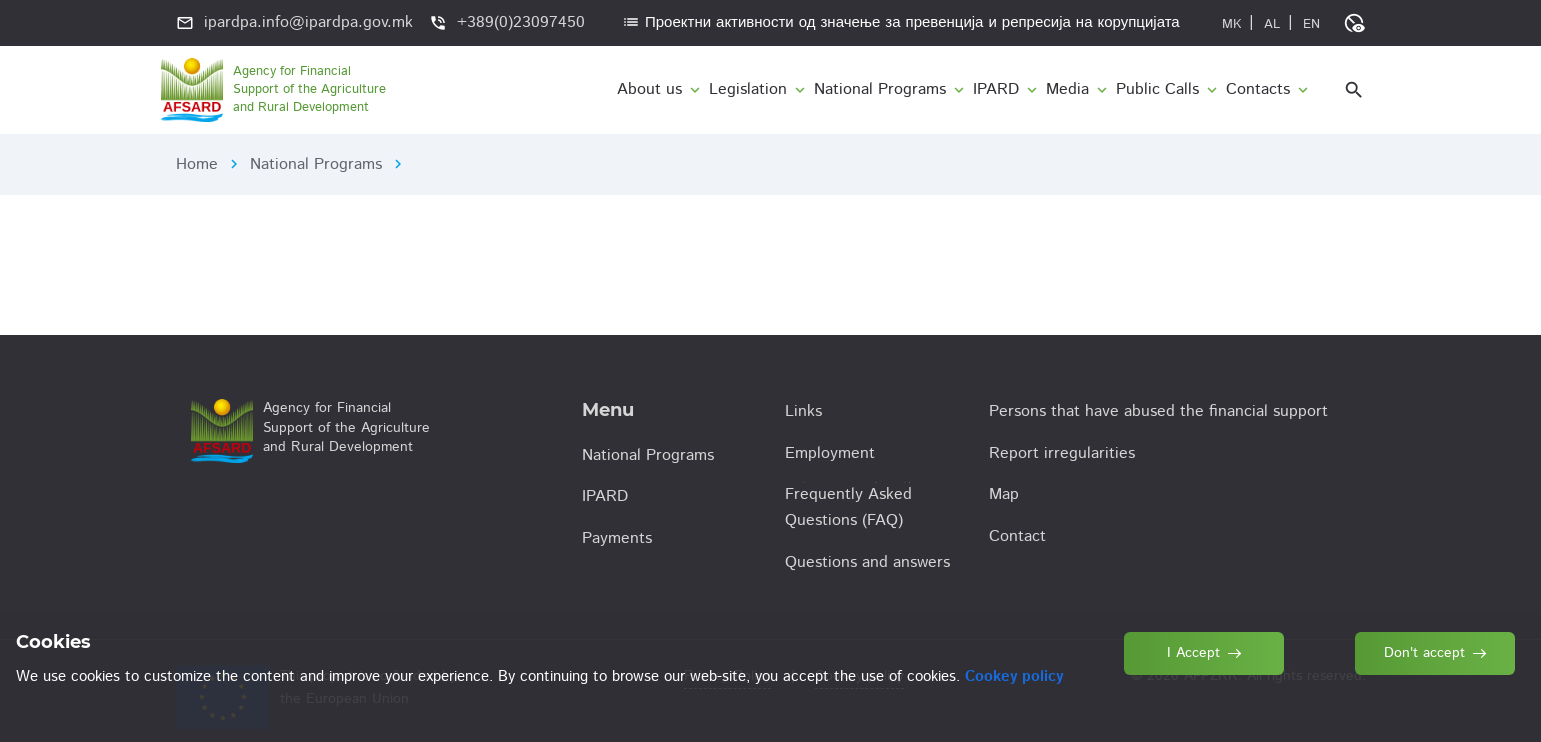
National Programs (316, 164)
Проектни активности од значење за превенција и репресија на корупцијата (901, 22)
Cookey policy (1014, 676)
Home (197, 164)
